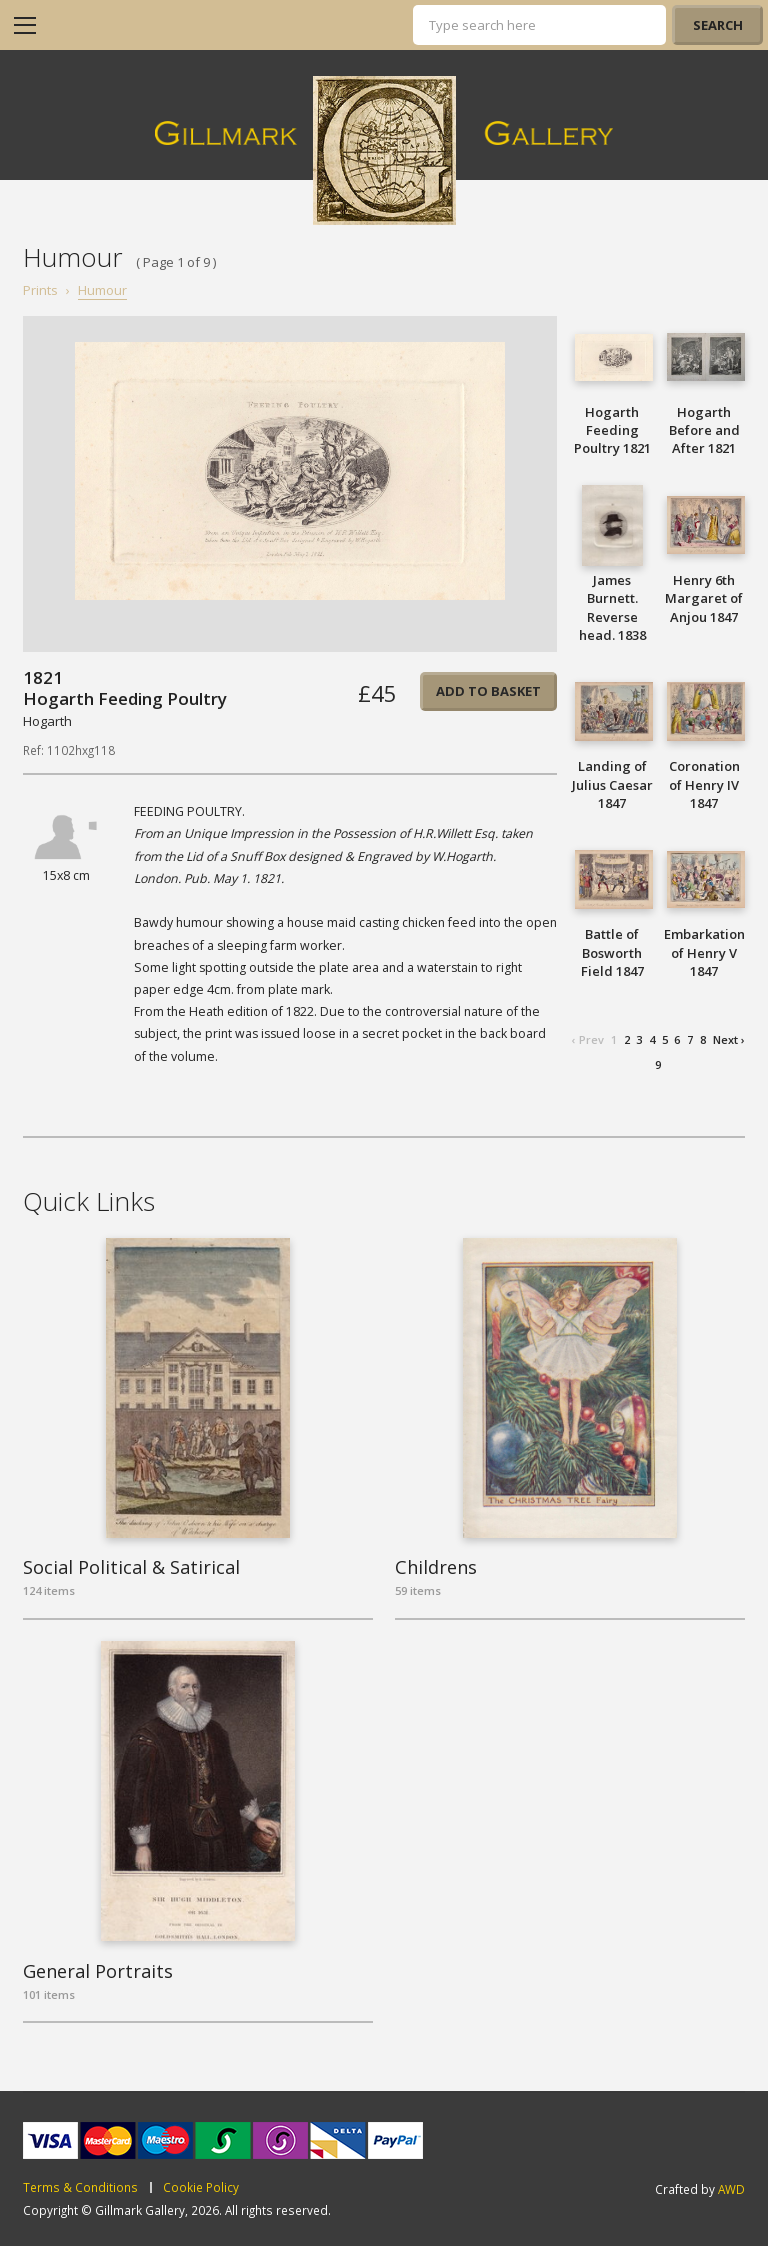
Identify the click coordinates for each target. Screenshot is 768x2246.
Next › (729, 1039)
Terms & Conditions (80, 2188)
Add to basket (488, 691)
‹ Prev (588, 1039)
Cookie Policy (201, 2188)
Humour (102, 290)
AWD (731, 2189)
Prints (40, 290)
